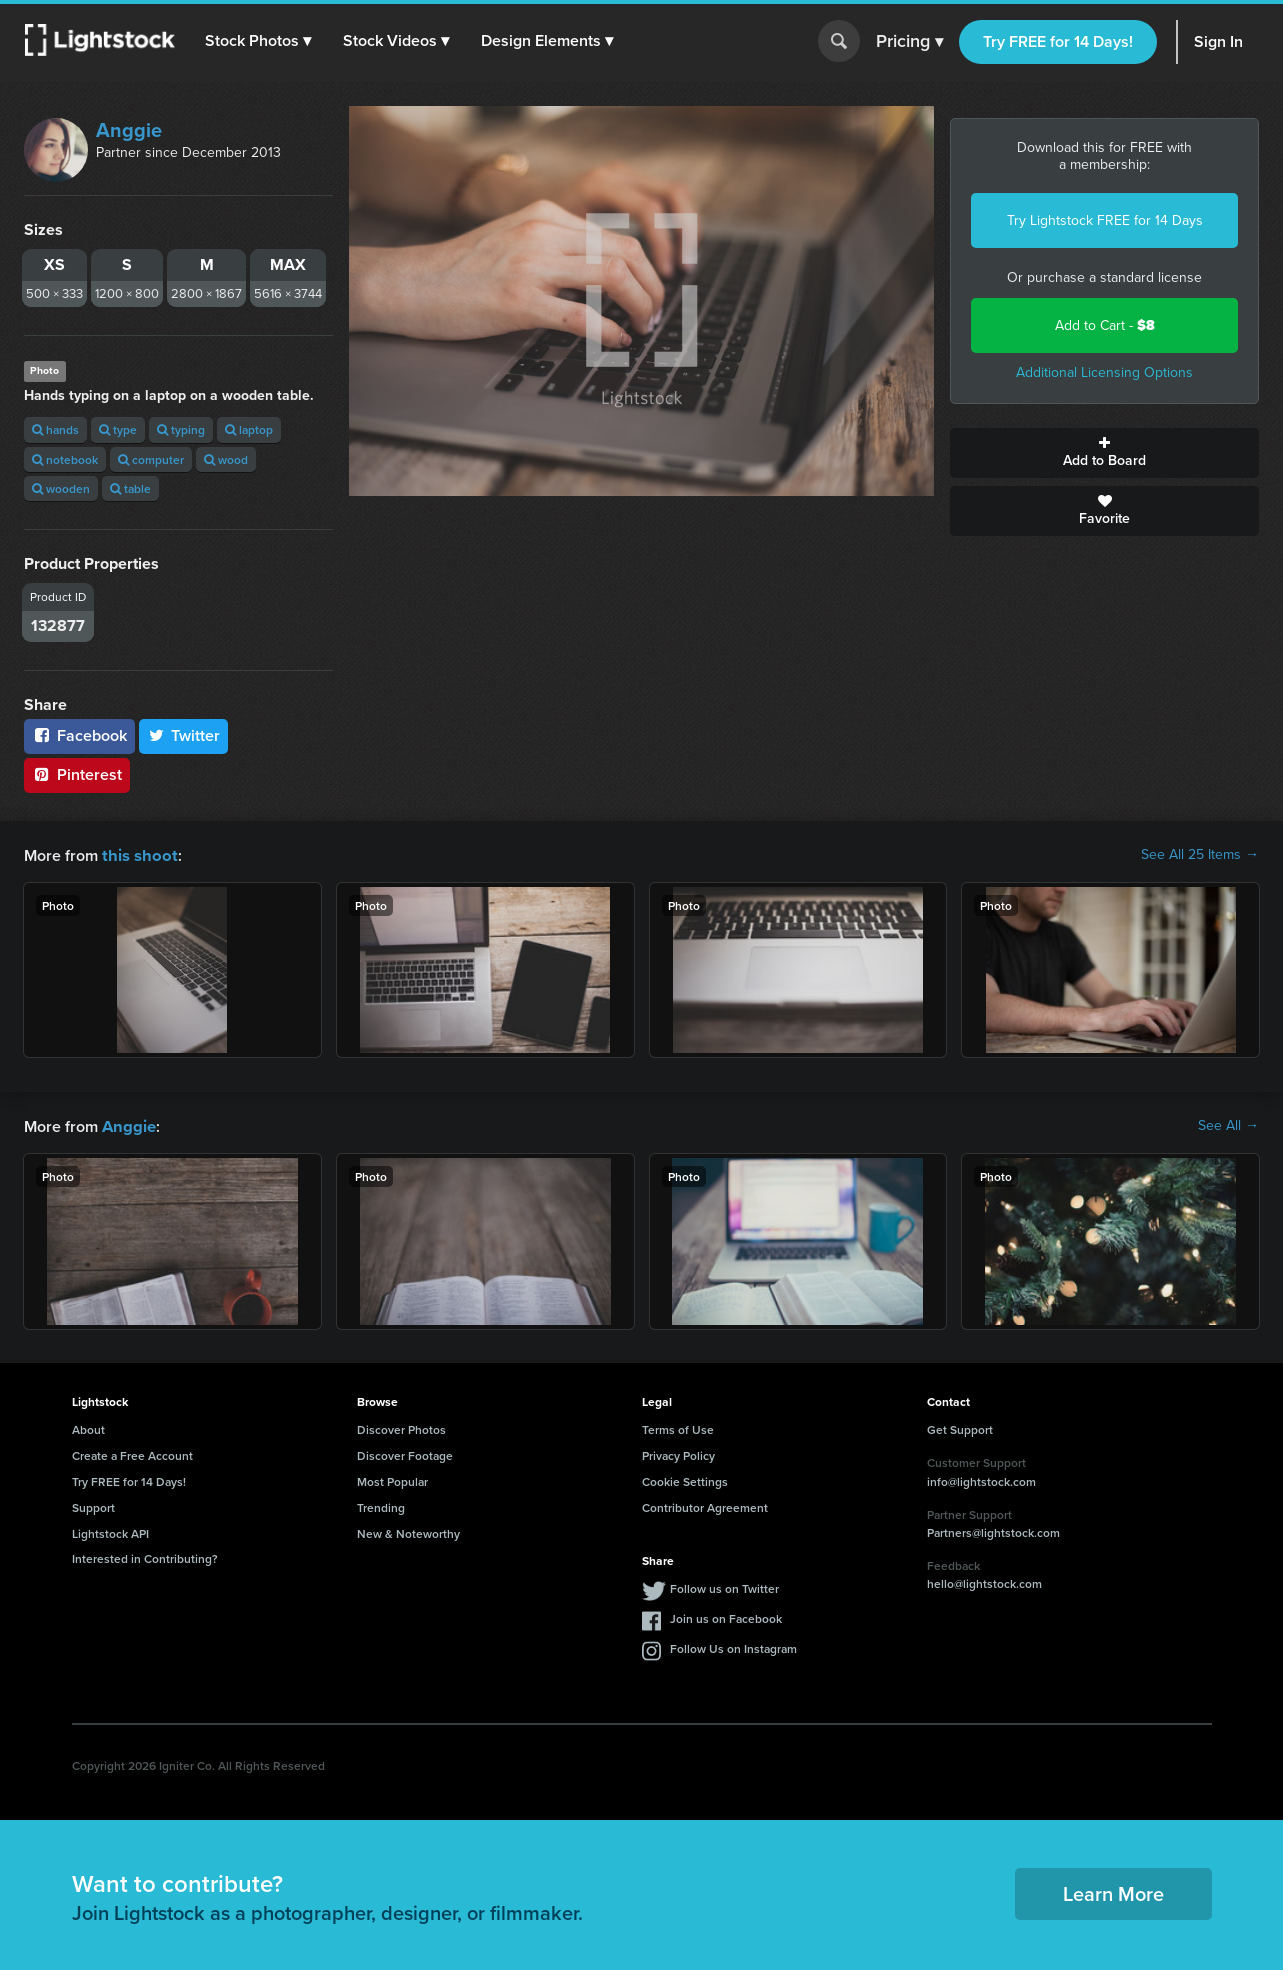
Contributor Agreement (705, 1505)
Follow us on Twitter (724, 1586)
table (130, 488)
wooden (61, 488)
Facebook (79, 735)
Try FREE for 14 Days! (1058, 41)
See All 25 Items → (1200, 855)
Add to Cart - (1105, 325)
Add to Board (1104, 453)
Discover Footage (405, 1453)
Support (93, 1505)
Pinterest (77, 774)
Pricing (909, 42)
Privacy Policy (678, 1453)
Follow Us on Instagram (733, 1646)
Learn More (1113, 1891)
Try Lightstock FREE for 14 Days (1105, 220)
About (88, 1427)
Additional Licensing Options (1104, 372)
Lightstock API (110, 1531)
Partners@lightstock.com (993, 1530)
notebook (65, 459)
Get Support (960, 1427)
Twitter (184, 735)
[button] (259, 41)
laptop (249, 429)
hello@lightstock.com (984, 1581)
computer (151, 459)
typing (181, 429)
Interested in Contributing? (145, 1556)
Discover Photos (401, 1427)
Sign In (1218, 41)
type (118, 429)
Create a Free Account (132, 1453)
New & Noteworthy (408, 1531)
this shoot (137, 854)
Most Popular (392, 1479)
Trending (381, 1505)
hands (55, 429)
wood (226, 459)
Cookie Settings (685, 1479)
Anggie (129, 130)
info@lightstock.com (981, 1479)
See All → (1228, 1125)
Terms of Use (678, 1427)
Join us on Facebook (726, 1616)
